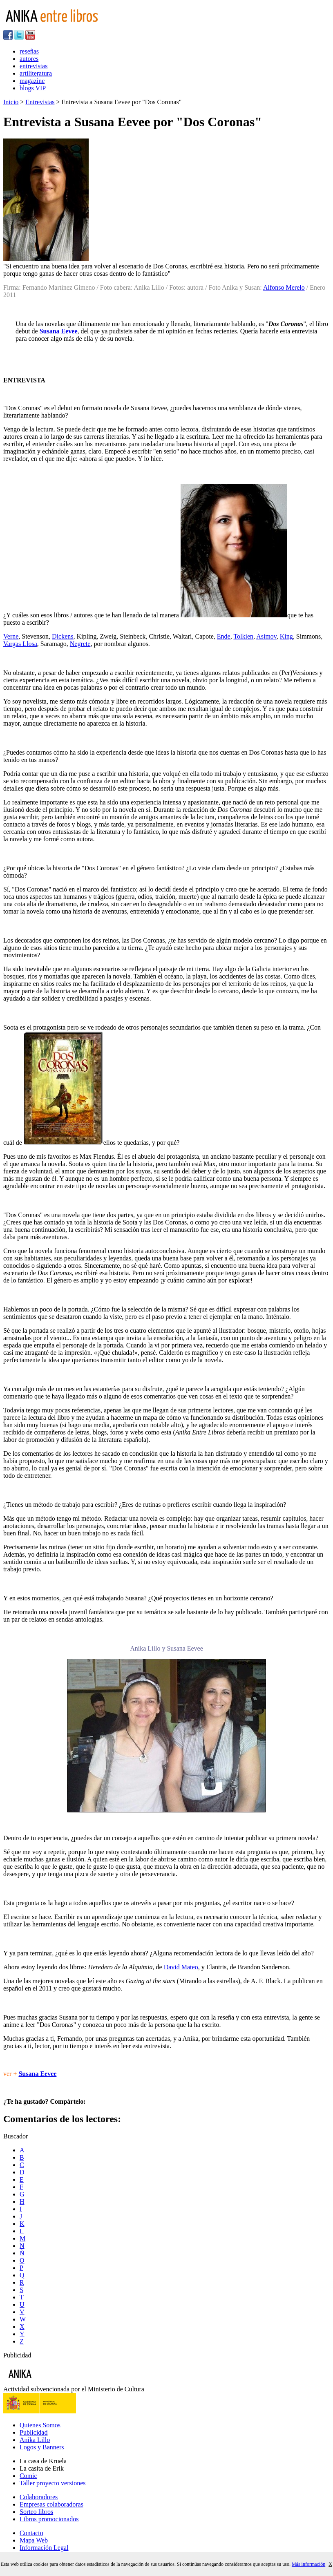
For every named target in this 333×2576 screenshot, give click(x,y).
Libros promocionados (49, 2519)
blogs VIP (33, 88)
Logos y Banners (42, 2447)
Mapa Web (34, 2540)
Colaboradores (39, 2496)
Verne (10, 636)
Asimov (266, 636)
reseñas (29, 51)
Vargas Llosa (20, 643)
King (286, 636)
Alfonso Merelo (284, 287)
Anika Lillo (35, 2439)
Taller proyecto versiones (52, 2483)
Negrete (80, 643)
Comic (28, 2475)
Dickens (62, 636)
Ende (223, 636)
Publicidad (33, 2432)
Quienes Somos (40, 2425)
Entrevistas (39, 101)
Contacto (31, 2532)
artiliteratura (36, 73)
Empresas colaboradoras (51, 2504)
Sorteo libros (36, 2511)
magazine (32, 80)
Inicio (10, 101)
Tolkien (243, 636)
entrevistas (33, 66)
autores (29, 58)
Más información (308, 2564)
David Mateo (181, 1967)
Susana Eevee (59, 331)
